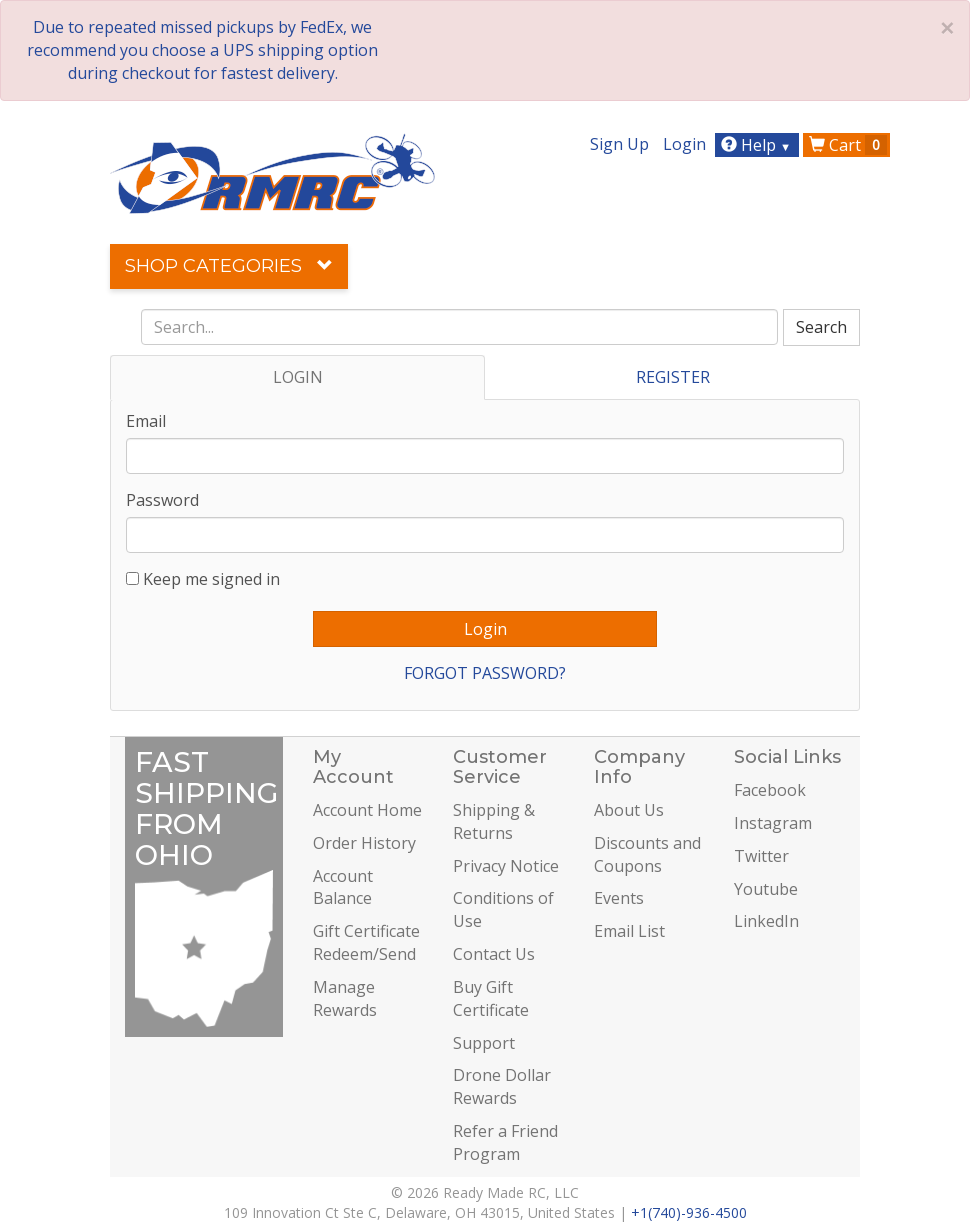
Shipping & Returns (494, 821)
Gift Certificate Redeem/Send (366, 942)
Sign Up (619, 144)
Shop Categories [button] (229, 266)
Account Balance (343, 887)
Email (146, 421)
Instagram (773, 823)
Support (484, 1043)
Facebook (770, 790)
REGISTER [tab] (673, 377)
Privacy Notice (506, 866)
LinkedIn (766, 921)
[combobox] (460, 327)
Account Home (367, 810)
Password (162, 500)
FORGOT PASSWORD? (485, 673)
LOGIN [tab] (298, 377)
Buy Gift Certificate (491, 998)
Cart (848, 145)
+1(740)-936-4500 (689, 1212)
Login (684, 144)
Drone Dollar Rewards (502, 1086)
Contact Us (494, 954)
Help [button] (758, 145)
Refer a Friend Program (505, 1142)
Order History (364, 843)
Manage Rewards (345, 998)
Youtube (766, 889)
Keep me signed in (211, 579)
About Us (629, 810)
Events (619, 898)
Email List (629, 931)
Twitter (761, 856)
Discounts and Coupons (647, 854)
